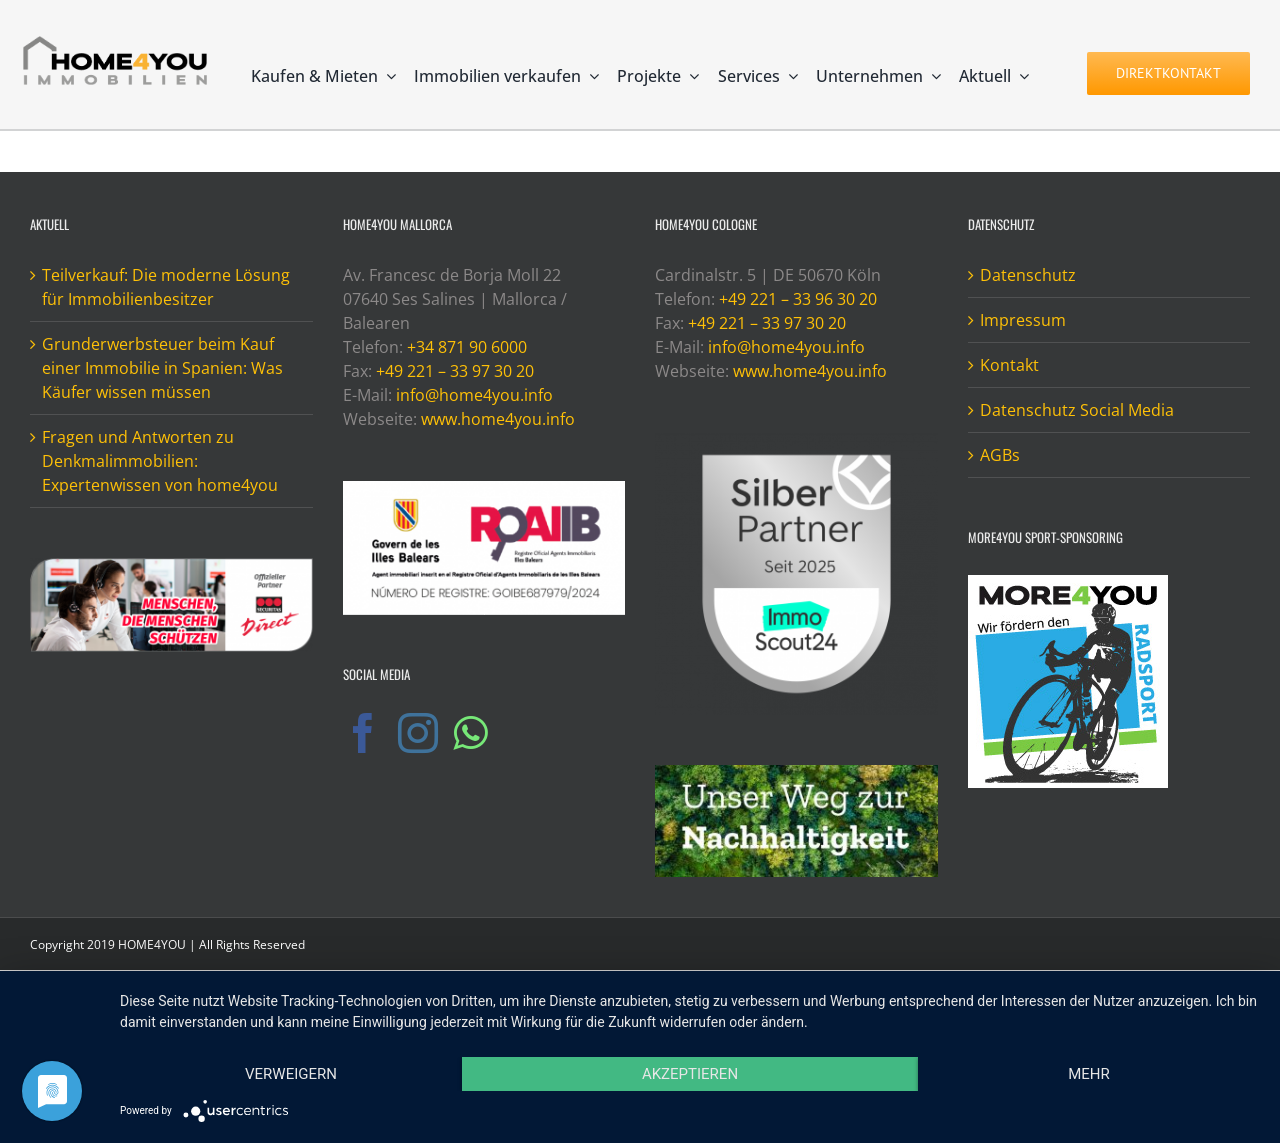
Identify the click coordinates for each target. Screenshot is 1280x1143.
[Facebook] (363, 733)
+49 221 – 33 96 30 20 (798, 299)
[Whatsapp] (470, 733)
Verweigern (291, 1074)
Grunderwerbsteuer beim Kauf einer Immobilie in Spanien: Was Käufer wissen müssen (162, 368)
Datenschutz (1028, 275)
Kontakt (1009, 365)
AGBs (1000, 455)
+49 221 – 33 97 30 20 (455, 371)
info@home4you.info (474, 395)
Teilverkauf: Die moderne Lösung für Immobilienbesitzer (166, 287)
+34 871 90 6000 (467, 347)
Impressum (1023, 320)
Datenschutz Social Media (1077, 410)
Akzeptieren (690, 1074)
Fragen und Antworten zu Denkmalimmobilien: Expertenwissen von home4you (160, 461)
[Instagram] (418, 733)
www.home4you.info (498, 419)
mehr (1089, 1074)
